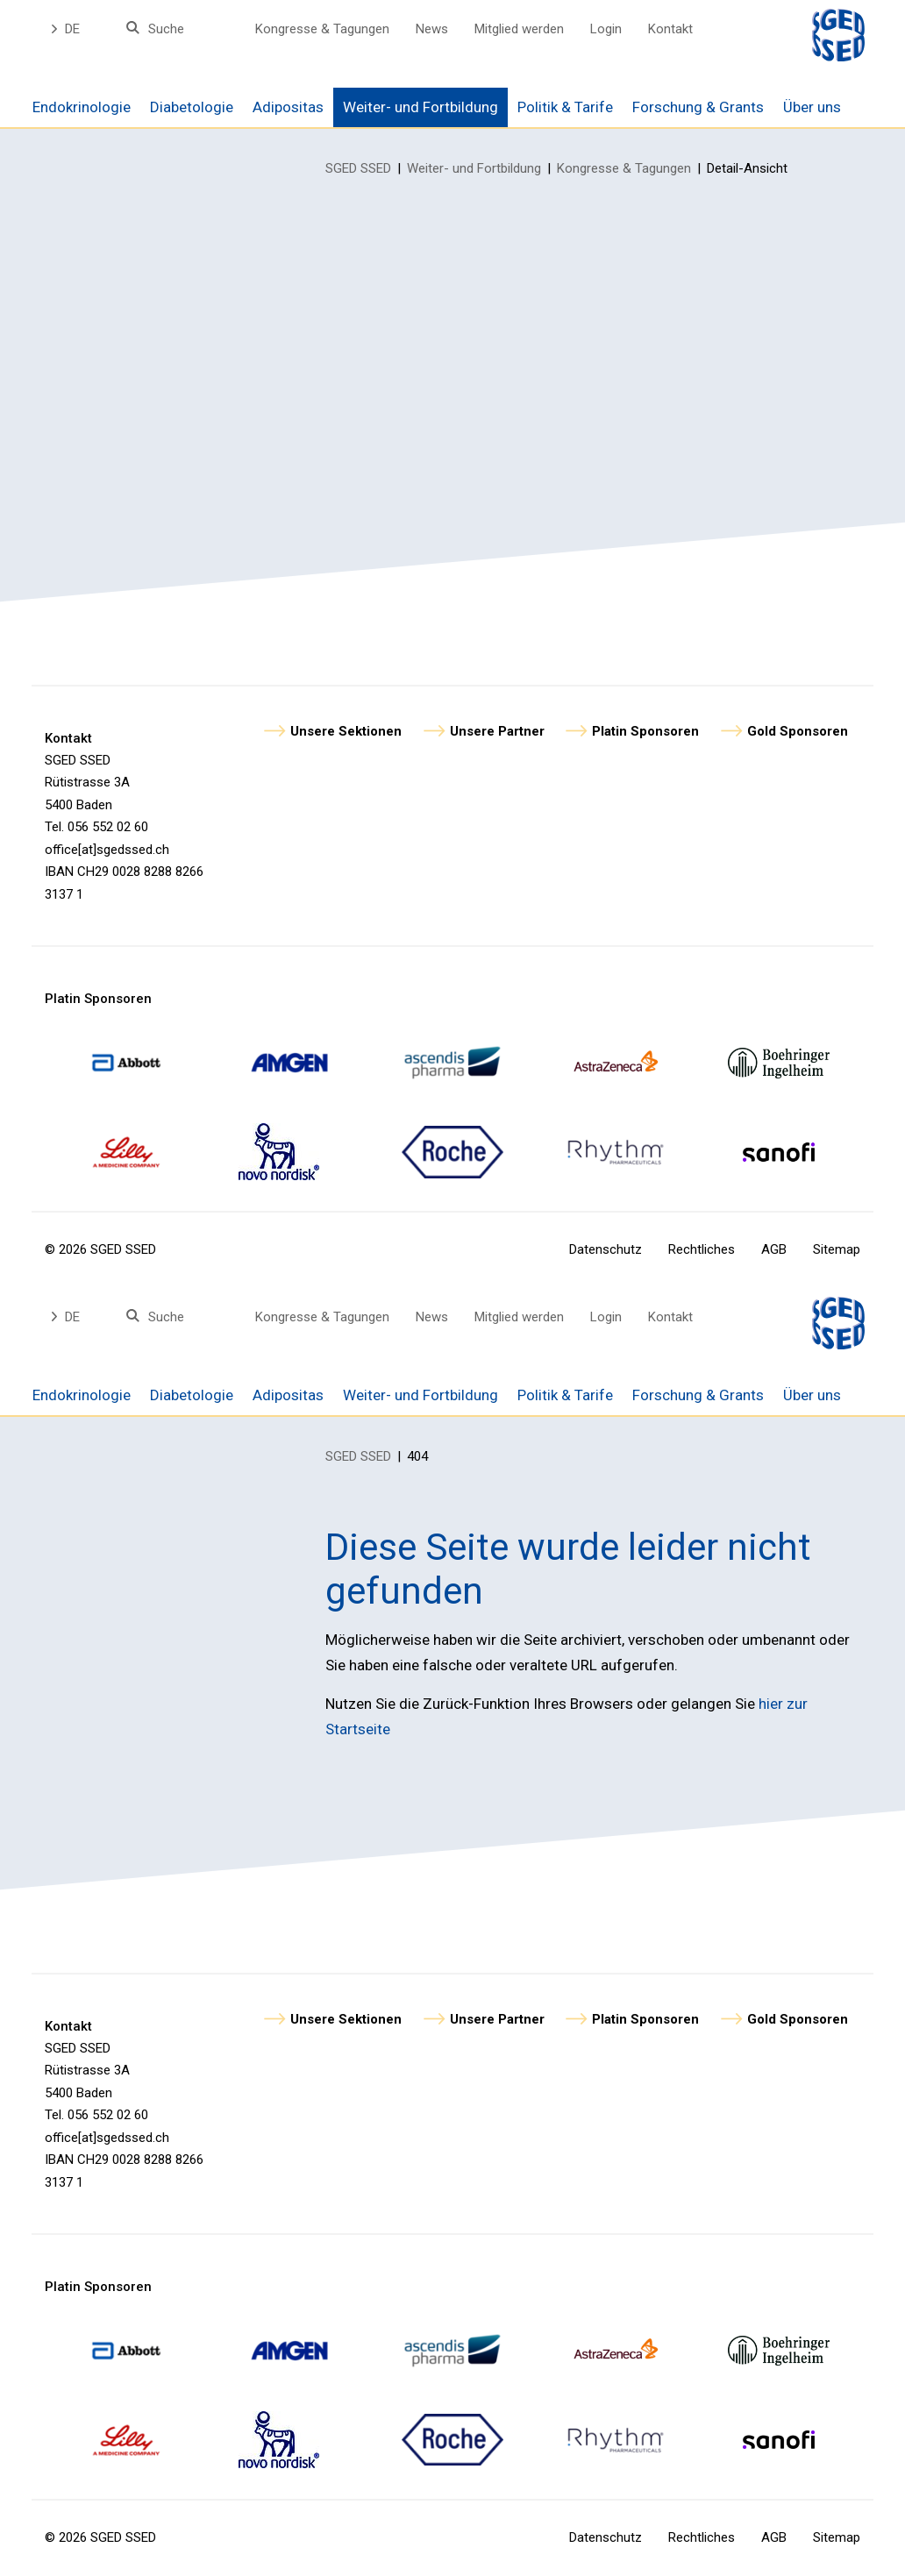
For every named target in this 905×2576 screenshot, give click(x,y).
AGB (774, 1249)
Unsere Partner (497, 731)
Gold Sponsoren (797, 731)
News (432, 29)
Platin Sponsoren (645, 731)
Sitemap (836, 1249)
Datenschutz (605, 1249)
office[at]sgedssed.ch (107, 849)
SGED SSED (358, 168)
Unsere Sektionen (346, 731)
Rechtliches (701, 1249)
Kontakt (670, 29)
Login (606, 29)
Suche (166, 29)
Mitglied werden (519, 29)
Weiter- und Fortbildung (474, 168)
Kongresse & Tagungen (322, 29)
